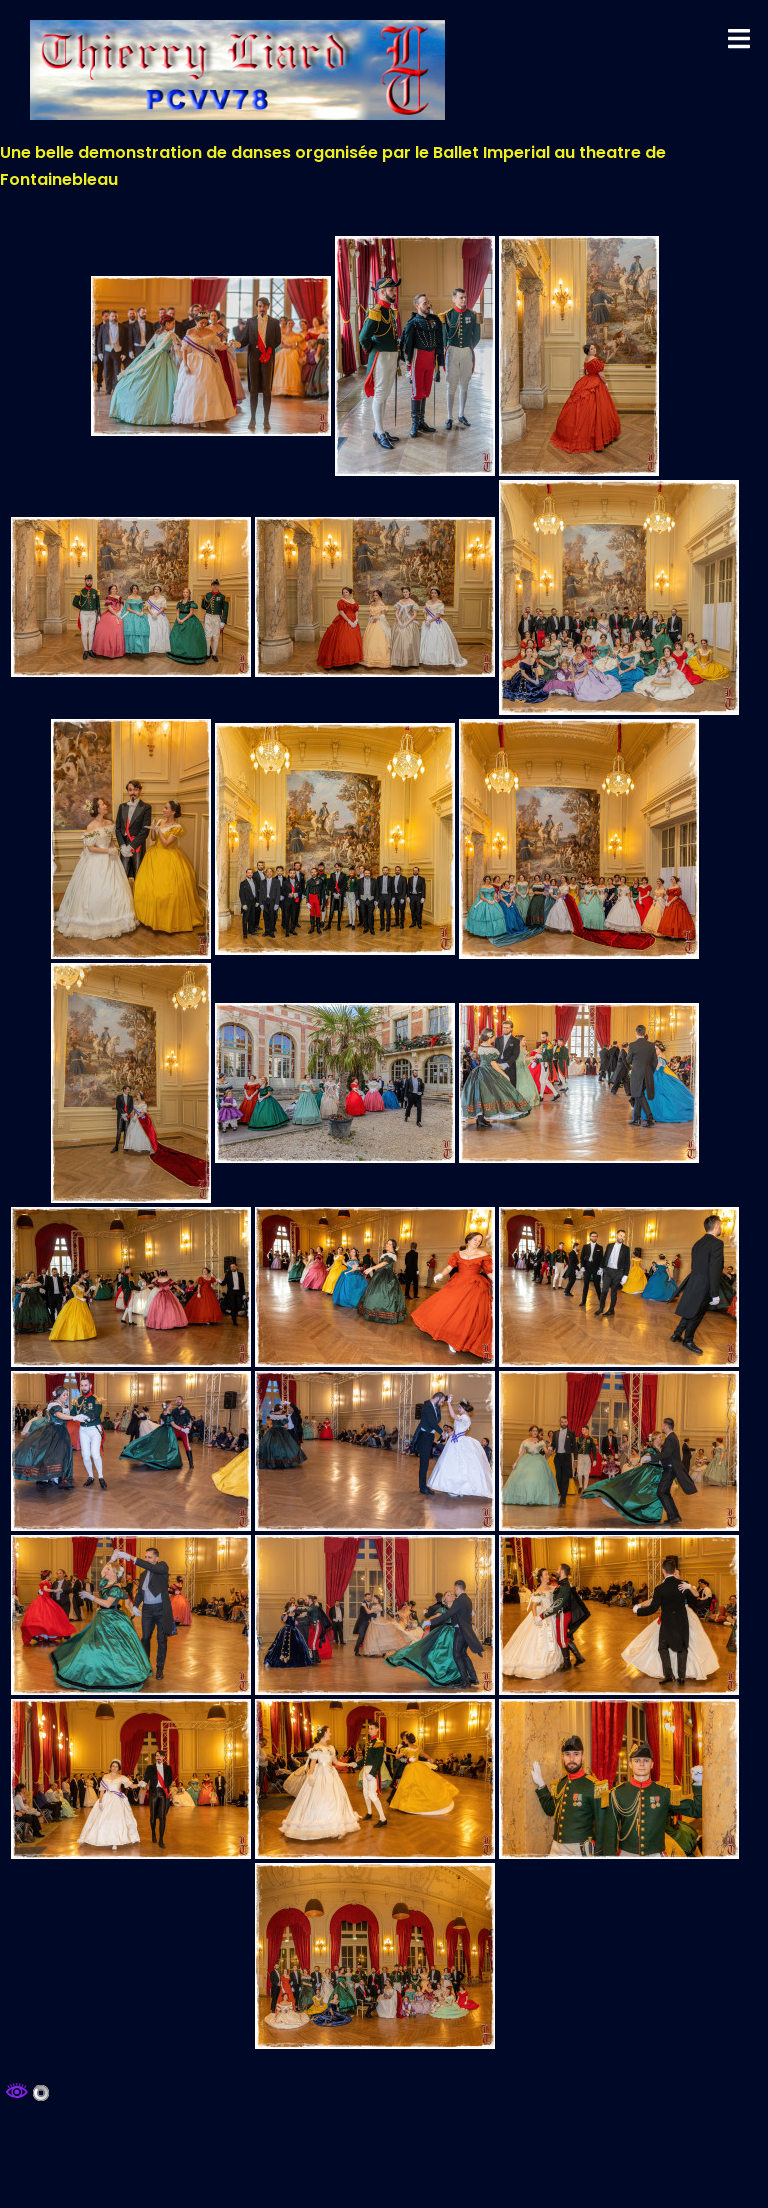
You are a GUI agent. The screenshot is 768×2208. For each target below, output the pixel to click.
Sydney (222, 2172)
